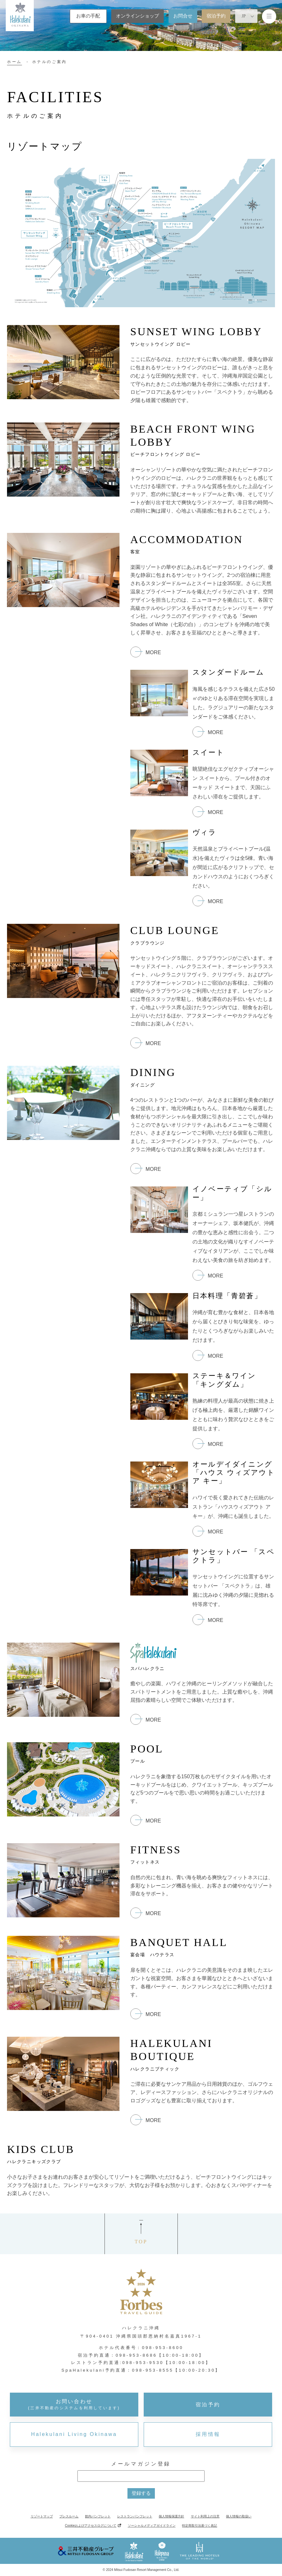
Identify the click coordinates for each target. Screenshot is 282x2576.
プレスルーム (68, 2516)
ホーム (14, 62)
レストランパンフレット (134, 2516)
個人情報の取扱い (238, 2516)
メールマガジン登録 (141, 2463)
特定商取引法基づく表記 (199, 2525)
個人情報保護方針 (171, 2516)
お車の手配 (88, 15)
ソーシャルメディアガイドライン (152, 2525)
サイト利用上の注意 (205, 2516)
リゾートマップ (42, 2516)
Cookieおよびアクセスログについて (91, 2525)
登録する (141, 2493)
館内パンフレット (98, 2516)
